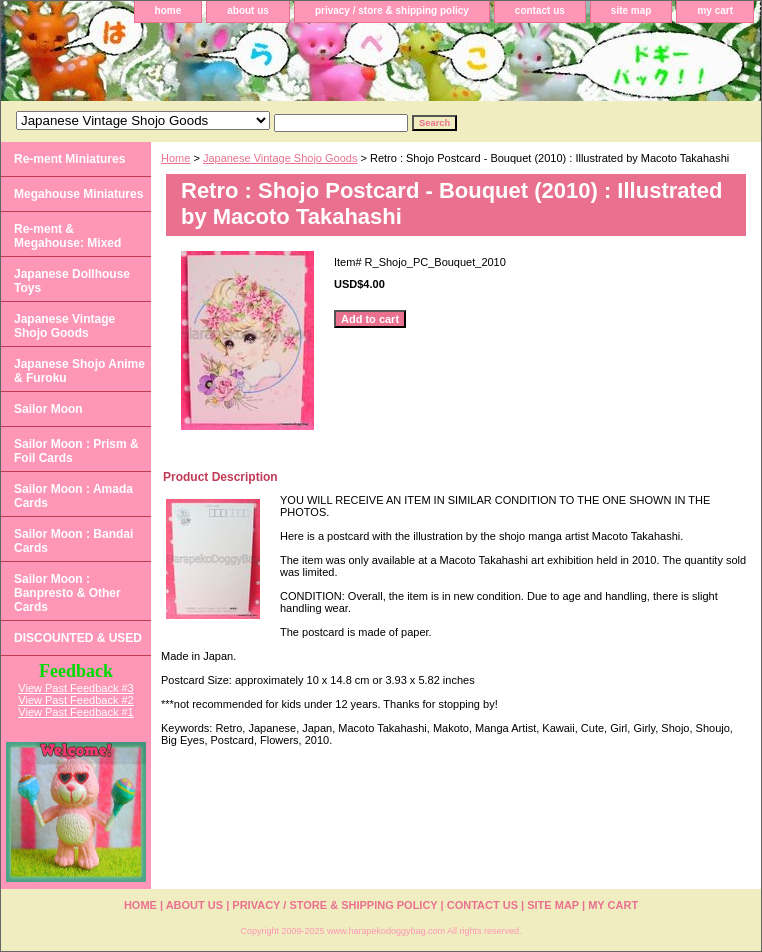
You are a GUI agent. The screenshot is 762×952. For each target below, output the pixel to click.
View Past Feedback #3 (75, 688)
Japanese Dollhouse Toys (72, 281)
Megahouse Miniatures (78, 194)
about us (248, 10)
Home (175, 158)
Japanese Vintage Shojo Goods (280, 158)
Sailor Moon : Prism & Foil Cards (76, 451)
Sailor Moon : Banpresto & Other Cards (67, 593)
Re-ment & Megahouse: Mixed (67, 236)
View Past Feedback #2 (75, 700)
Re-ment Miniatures (69, 159)
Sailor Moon (48, 409)
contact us (540, 10)
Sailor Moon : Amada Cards (73, 496)
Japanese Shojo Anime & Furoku (79, 371)
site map (631, 10)
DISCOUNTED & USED (78, 638)
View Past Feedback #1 (75, 712)
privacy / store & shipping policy (392, 10)
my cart (715, 10)
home (168, 10)
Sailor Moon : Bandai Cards (73, 541)
